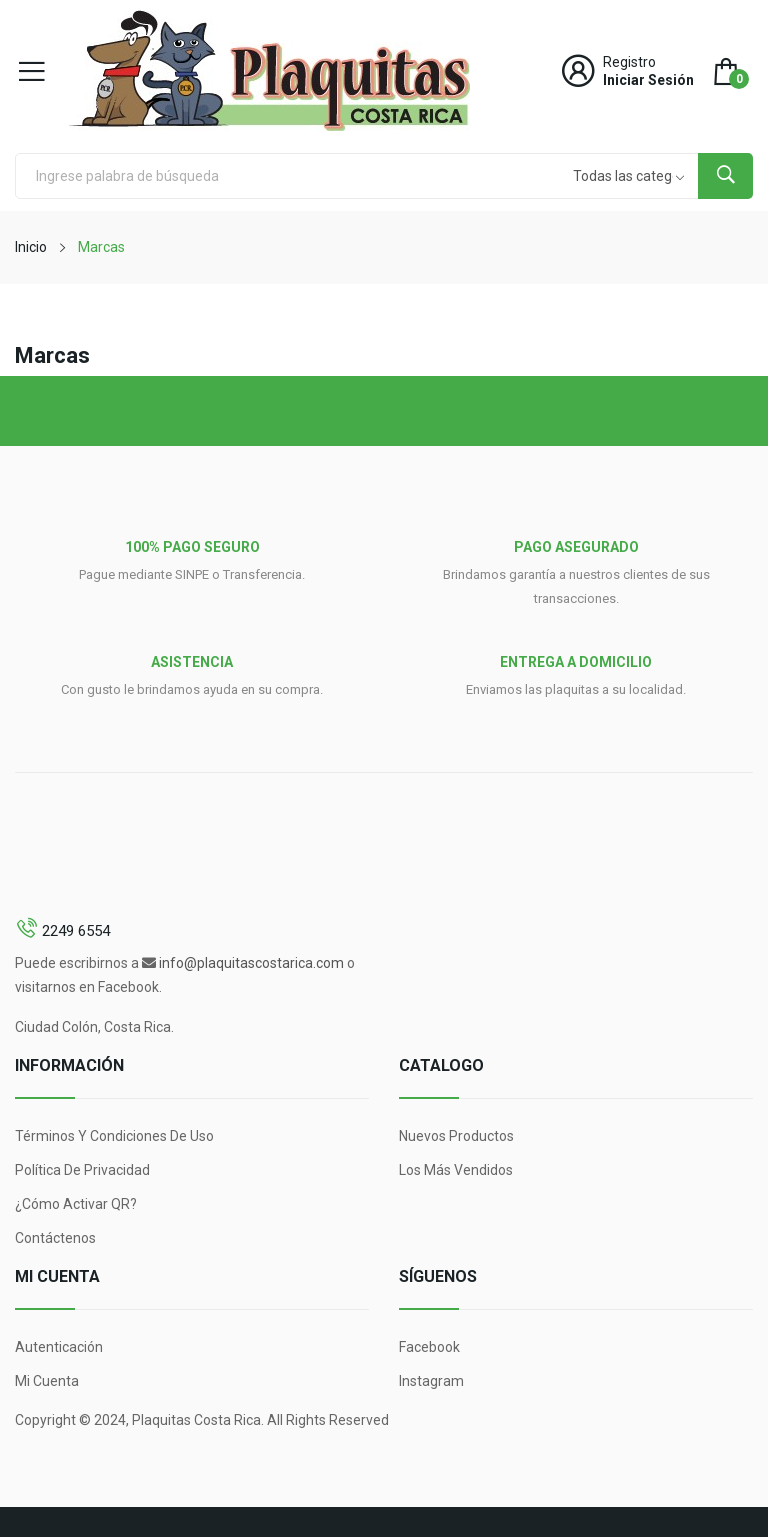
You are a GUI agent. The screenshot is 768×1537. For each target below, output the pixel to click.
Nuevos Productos (456, 1136)
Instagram (431, 1381)
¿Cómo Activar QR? (76, 1204)
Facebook (429, 1347)
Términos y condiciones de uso (114, 1136)
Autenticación (59, 1347)
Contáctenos (55, 1238)
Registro (629, 62)
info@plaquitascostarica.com (251, 963)
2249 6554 (76, 931)
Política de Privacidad (82, 1170)
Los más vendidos (456, 1170)
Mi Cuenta (47, 1381)
